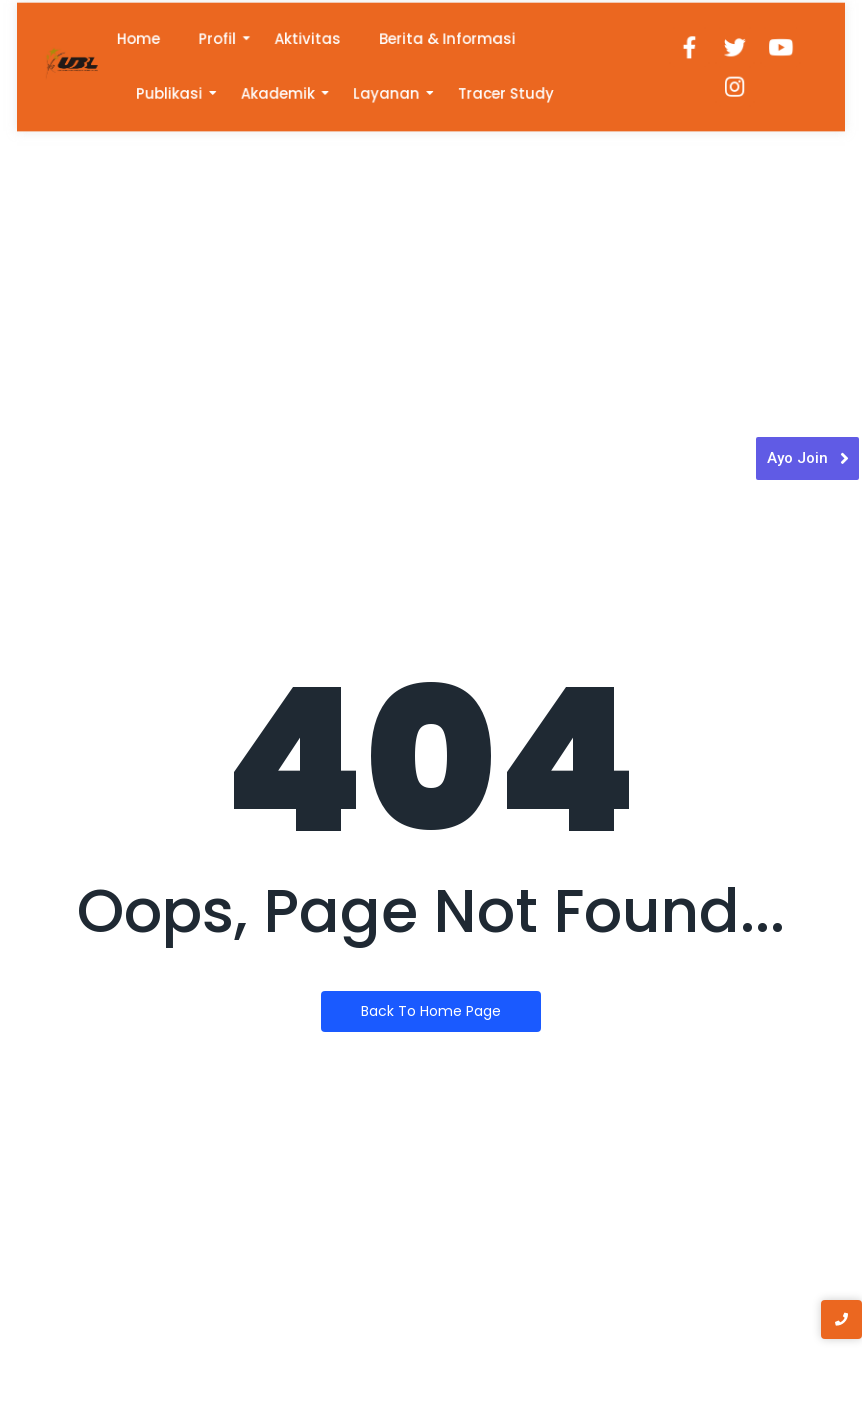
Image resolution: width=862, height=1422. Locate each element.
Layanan (389, 91)
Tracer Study (501, 91)
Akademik (287, 91)
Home (157, 40)
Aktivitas (315, 40)
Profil (230, 40)
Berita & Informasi (446, 40)
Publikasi (186, 91)
